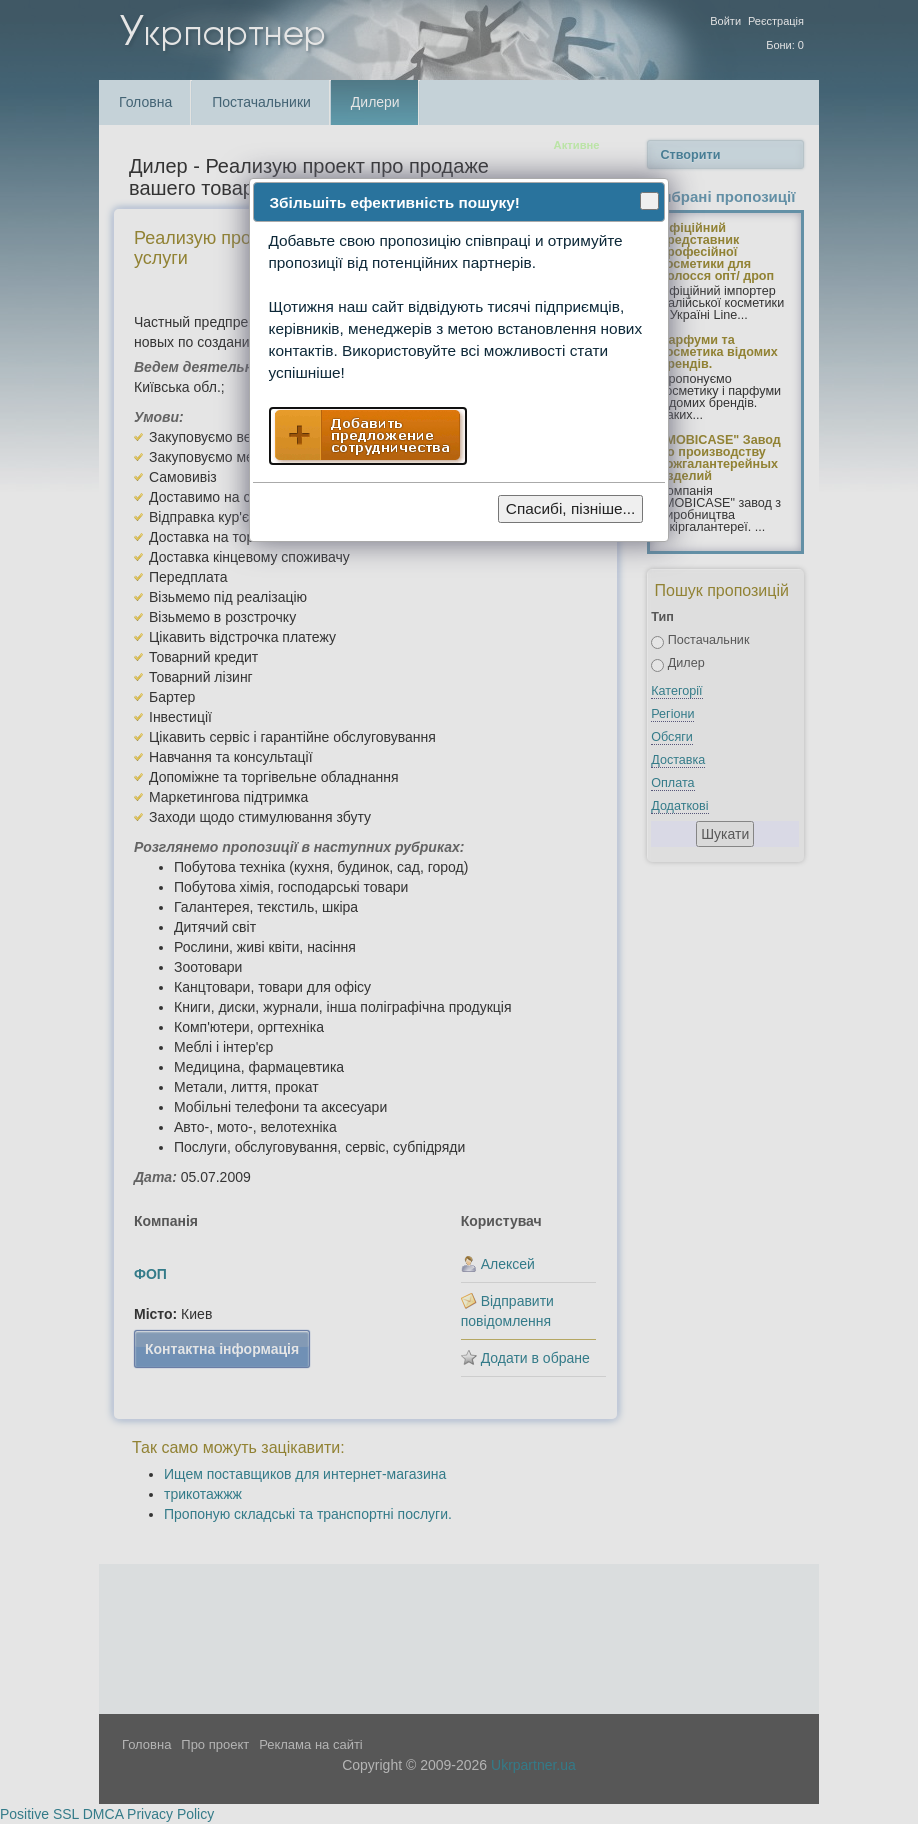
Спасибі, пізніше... (571, 508)
